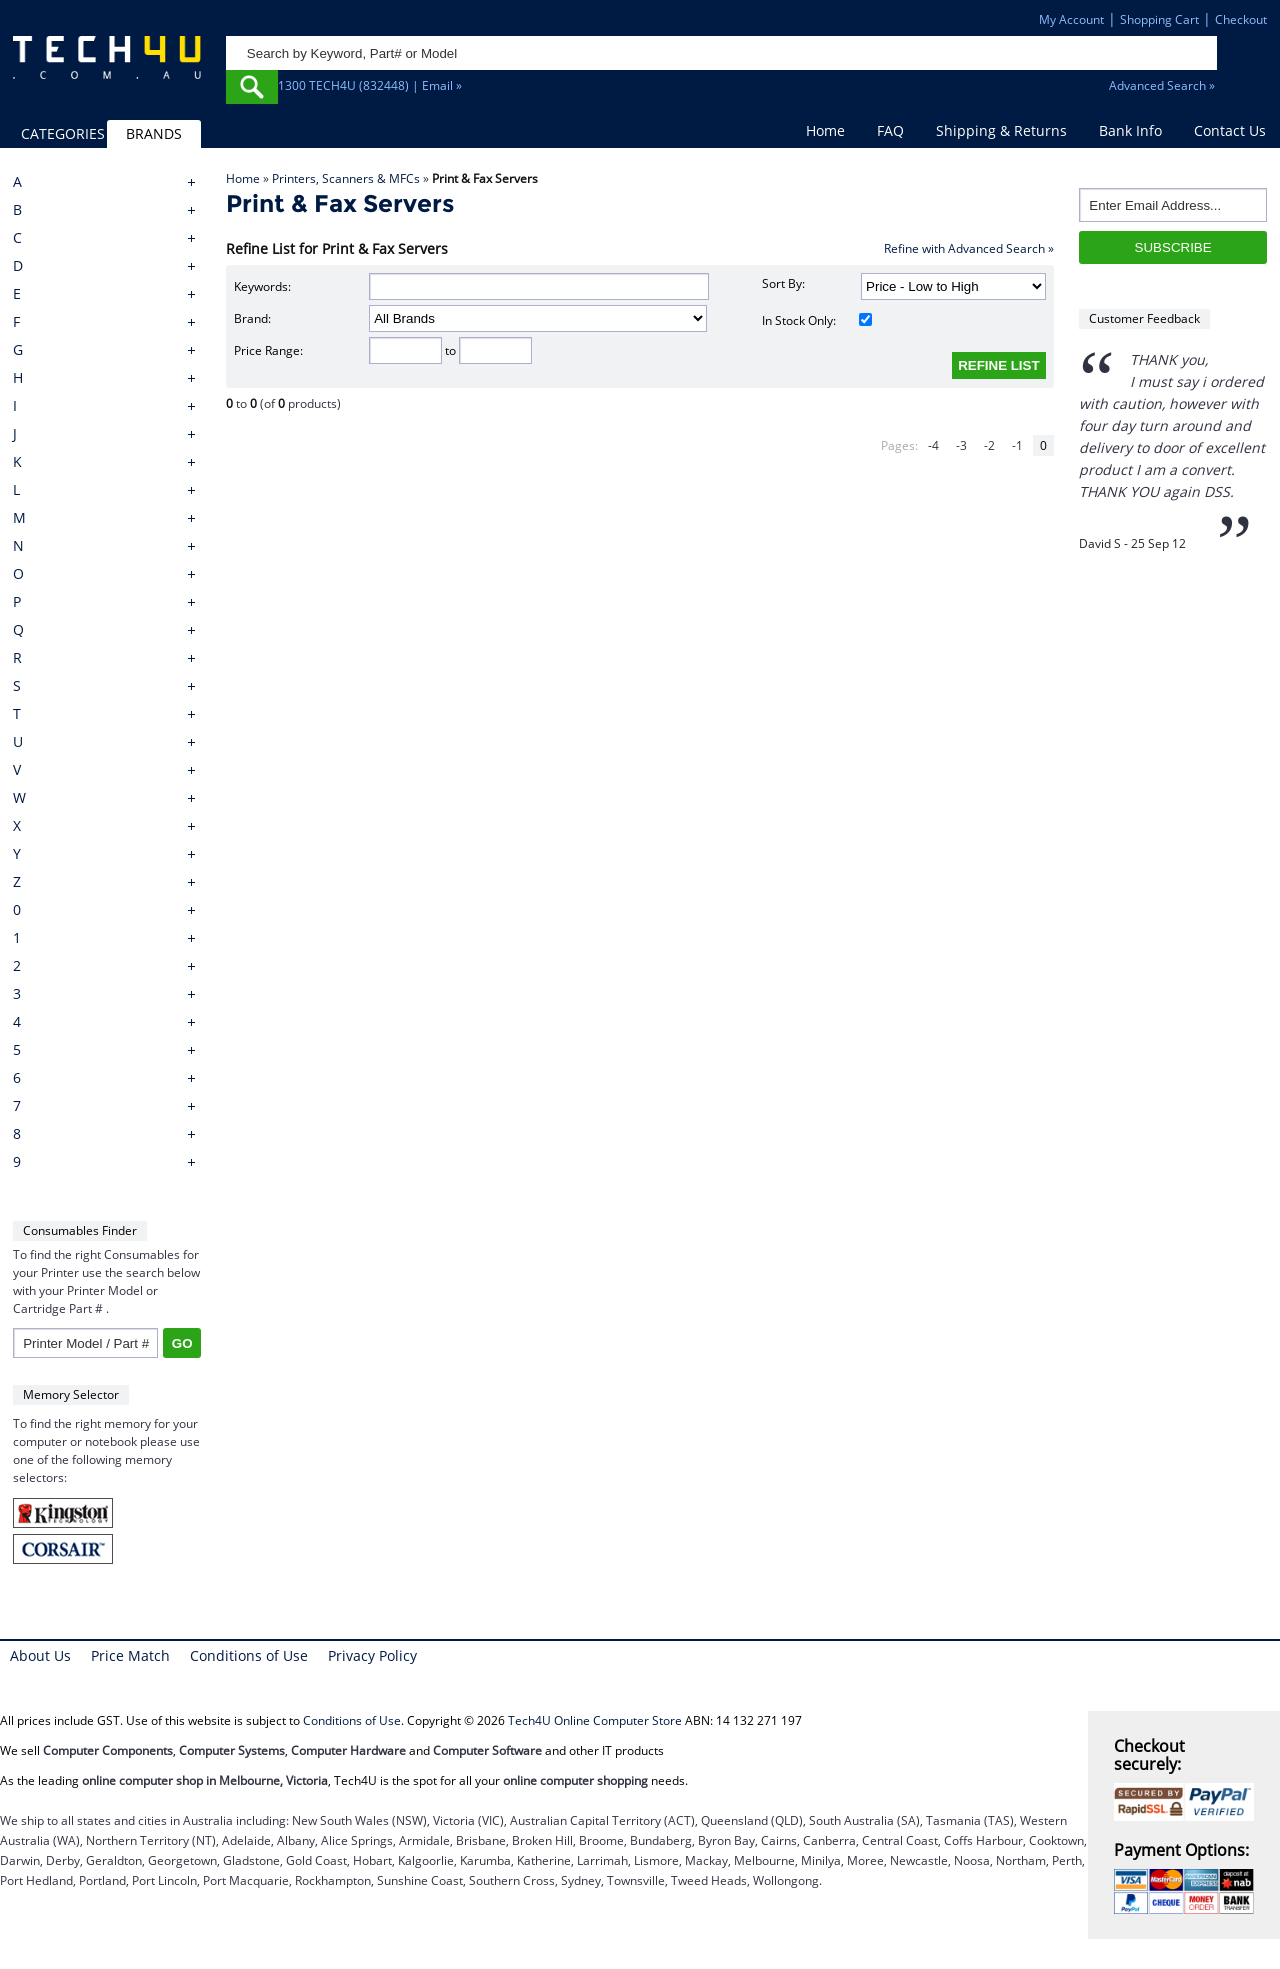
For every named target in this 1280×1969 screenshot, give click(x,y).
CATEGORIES (63, 133)
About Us (40, 1655)
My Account (1071, 19)
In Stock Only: (817, 320)
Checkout (1241, 19)
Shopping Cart (1159, 19)
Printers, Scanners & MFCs (346, 178)
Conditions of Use (249, 1655)
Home (825, 130)
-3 (961, 445)
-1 (1017, 445)
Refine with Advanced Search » (969, 248)
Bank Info (1130, 130)
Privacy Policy (372, 1655)
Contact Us (1230, 130)
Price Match (130, 1655)
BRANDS (154, 133)
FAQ (890, 130)
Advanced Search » (1162, 85)
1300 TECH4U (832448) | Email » (370, 85)
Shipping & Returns (1001, 130)
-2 (989, 445)
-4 (933, 445)
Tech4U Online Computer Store (595, 1720)
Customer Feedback (1144, 318)
